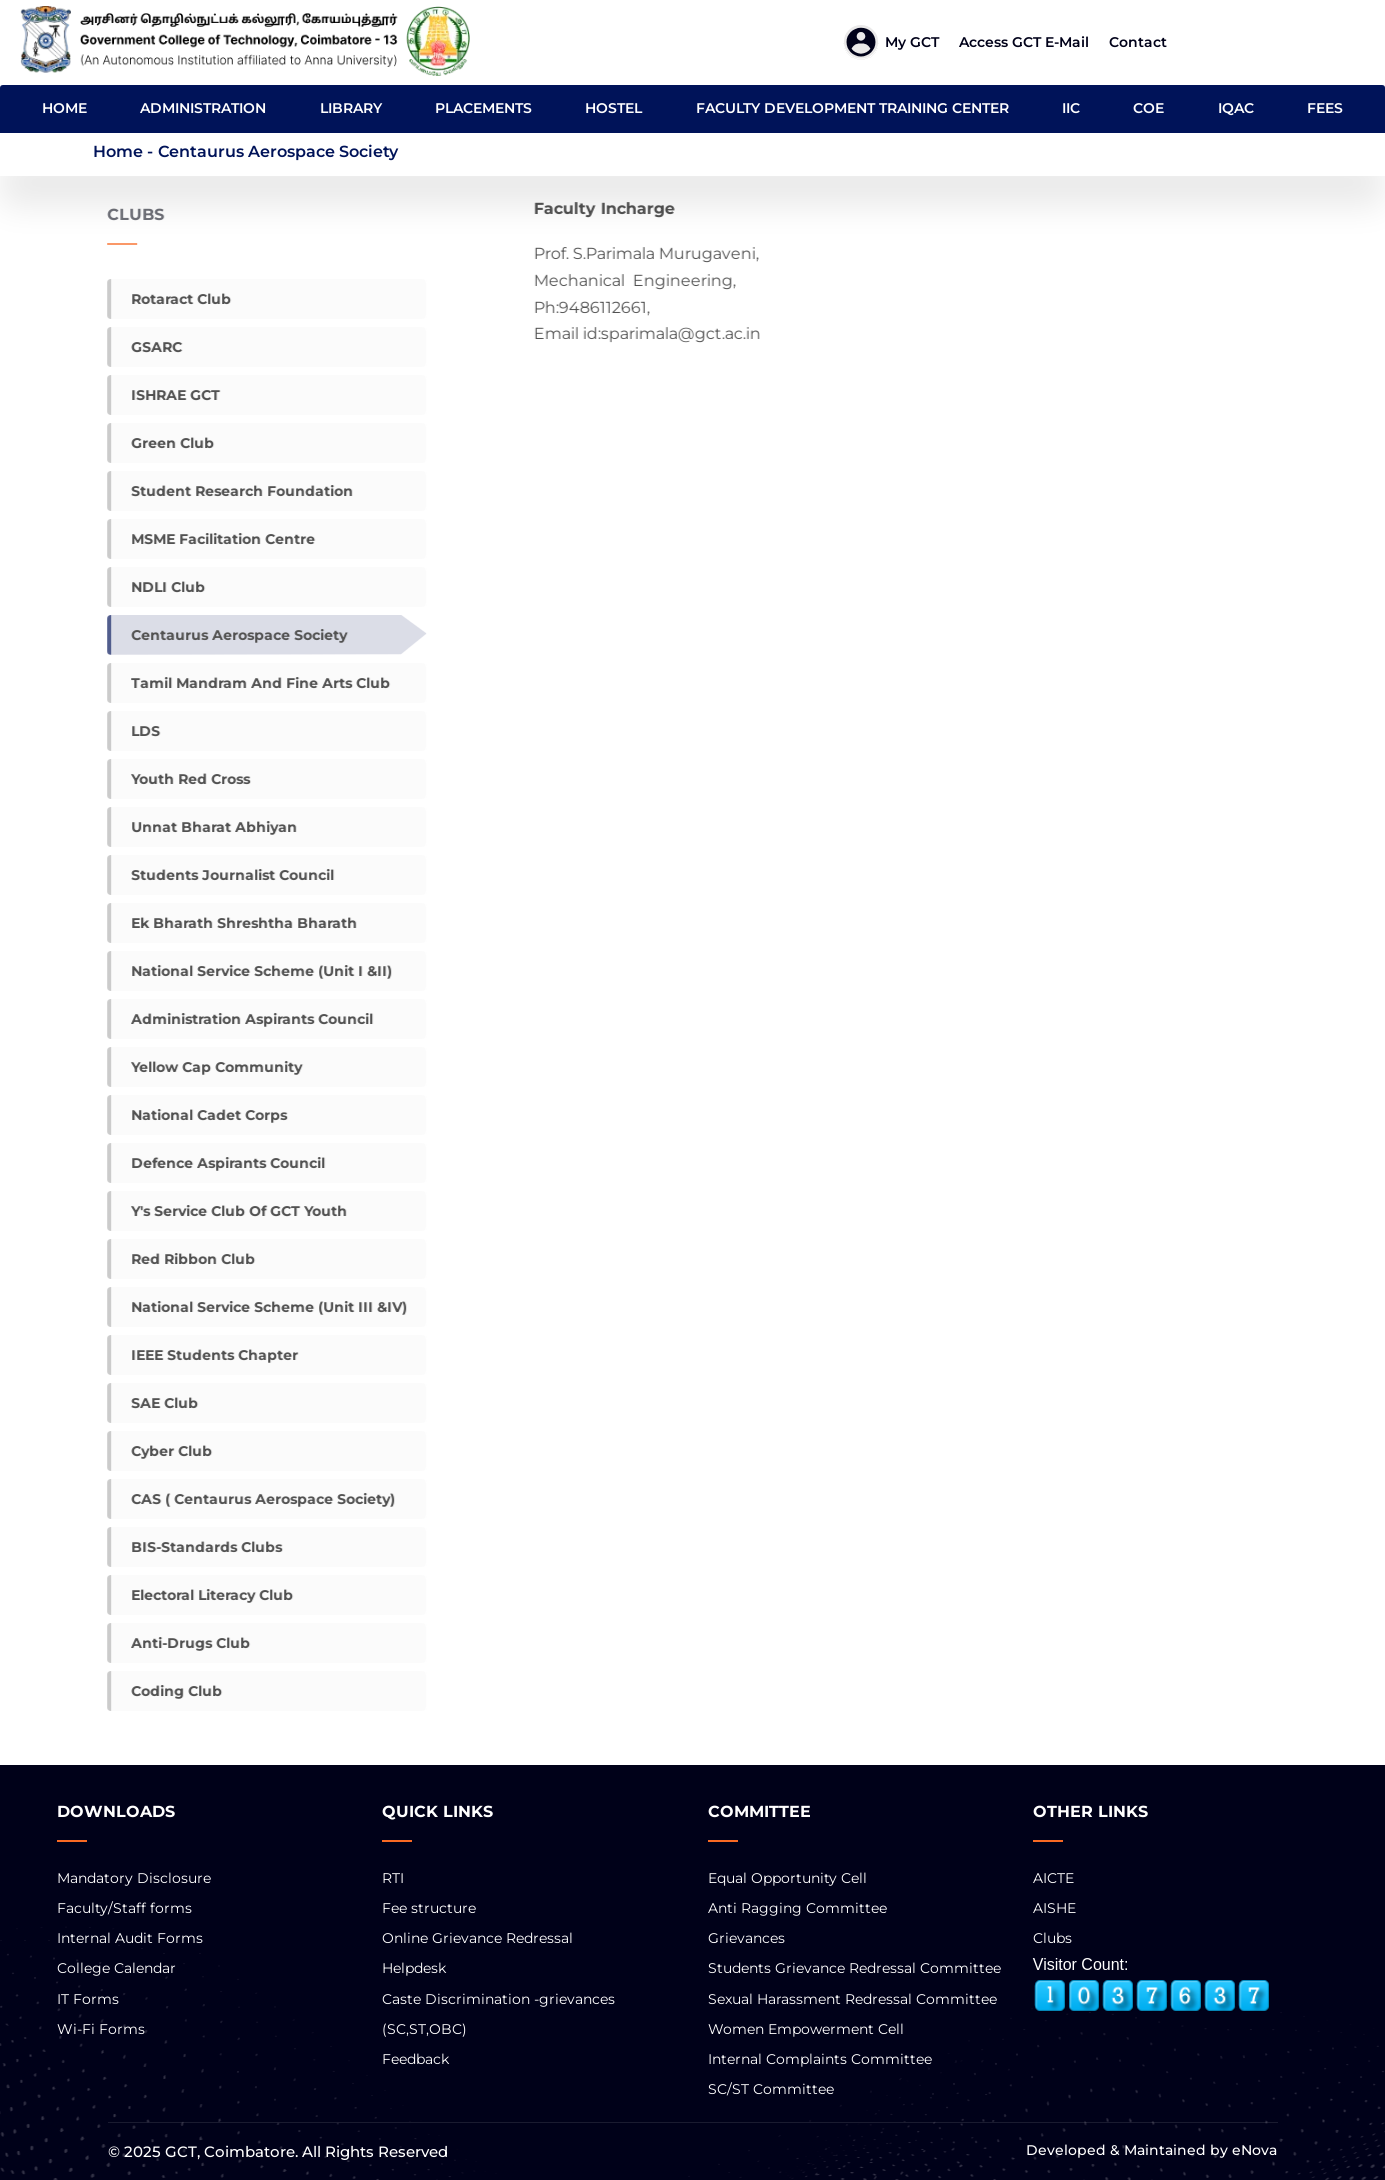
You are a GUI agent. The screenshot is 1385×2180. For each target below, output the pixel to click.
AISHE (1054, 1908)
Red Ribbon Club (182, 1259)
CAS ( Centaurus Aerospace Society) (252, 1499)
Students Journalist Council (221, 875)
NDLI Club (157, 587)
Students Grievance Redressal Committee (854, 1968)
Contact (1138, 42)
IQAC (1236, 108)
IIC (1071, 108)
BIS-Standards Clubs (195, 1547)
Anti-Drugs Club (179, 1643)
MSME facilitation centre (212, 539)
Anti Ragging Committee (797, 1908)
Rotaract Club (170, 299)
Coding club (165, 1691)
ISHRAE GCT (164, 395)
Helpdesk (414, 1968)
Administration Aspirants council (241, 1019)
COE (1148, 108)
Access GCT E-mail (1024, 42)
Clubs (1052, 1938)
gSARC (145, 347)
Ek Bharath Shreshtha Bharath (233, 923)
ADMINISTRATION (203, 108)
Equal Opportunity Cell (787, 1878)
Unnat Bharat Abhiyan (203, 827)
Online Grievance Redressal (477, 1938)
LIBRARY (351, 108)
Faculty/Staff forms (124, 1908)
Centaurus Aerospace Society (228, 635)
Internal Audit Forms (130, 1938)
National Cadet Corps (198, 1115)
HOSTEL (613, 108)
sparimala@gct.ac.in (704, 333)
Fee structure (429, 1908)
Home (118, 151)
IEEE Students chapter (203, 1355)
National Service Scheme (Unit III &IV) (258, 1307)
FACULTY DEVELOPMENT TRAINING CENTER (852, 108)
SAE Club (153, 1403)
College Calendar (116, 1968)
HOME (64, 108)
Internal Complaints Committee (820, 2059)
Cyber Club (160, 1451)
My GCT (912, 42)
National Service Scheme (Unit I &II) (250, 971)
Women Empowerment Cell (806, 2029)
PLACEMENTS (483, 108)
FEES (1325, 108)
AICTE (1053, 1878)
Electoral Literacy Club (201, 1595)
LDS (134, 731)
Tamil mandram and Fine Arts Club (249, 683)
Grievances (746, 1938)
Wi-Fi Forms (101, 2029)
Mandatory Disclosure (134, 1878)
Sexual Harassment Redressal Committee (852, 1999)
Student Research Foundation (231, 491)
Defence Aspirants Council (217, 1163)
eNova (1252, 2150)
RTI (393, 1878)
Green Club (161, 443)
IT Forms (88, 1999)
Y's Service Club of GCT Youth (228, 1211)
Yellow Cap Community (205, 1067)
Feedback (415, 2059)
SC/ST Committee (771, 2089)
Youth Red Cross (179, 779)
